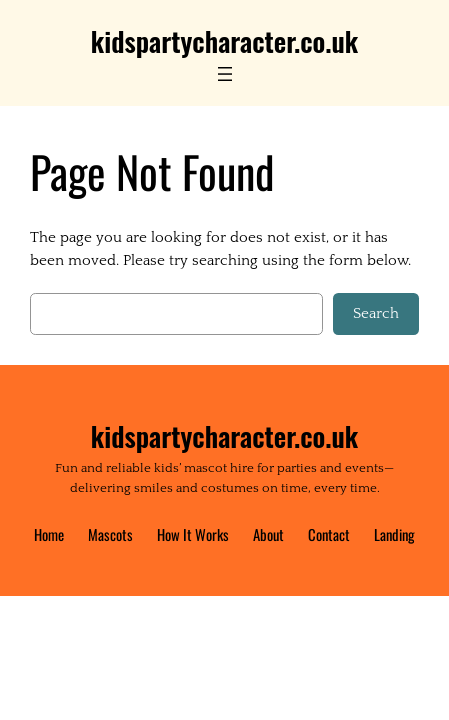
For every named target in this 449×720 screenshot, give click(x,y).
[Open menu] (225, 74)
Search (376, 313)
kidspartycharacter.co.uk (224, 41)
